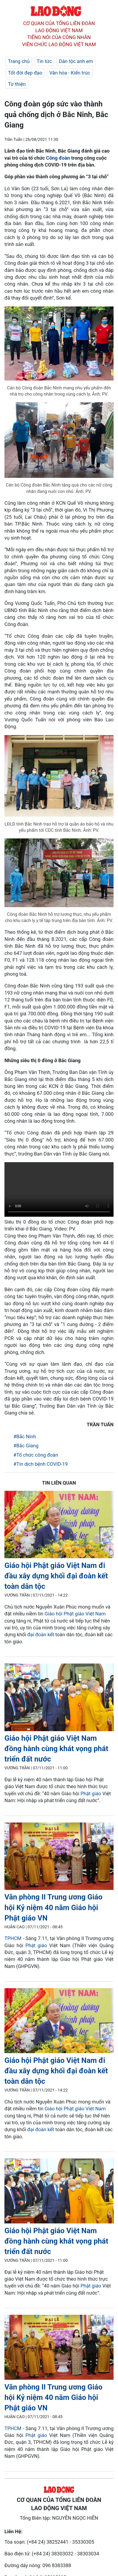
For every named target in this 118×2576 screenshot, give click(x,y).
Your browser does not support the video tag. (59, 1189)
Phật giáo (90, 1793)
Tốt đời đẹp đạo (25, 73)
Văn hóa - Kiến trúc (69, 73)
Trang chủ (19, 61)
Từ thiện (17, 84)
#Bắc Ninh (24, 1436)
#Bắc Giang (25, 1445)
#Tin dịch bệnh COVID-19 (40, 1464)
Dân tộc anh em (76, 61)
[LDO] (59, 1525)
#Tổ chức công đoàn (35, 1455)
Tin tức (44, 61)
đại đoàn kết (40, 1634)
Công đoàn (58, 158)
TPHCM (12, 1938)
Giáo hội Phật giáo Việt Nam (75, 1614)
